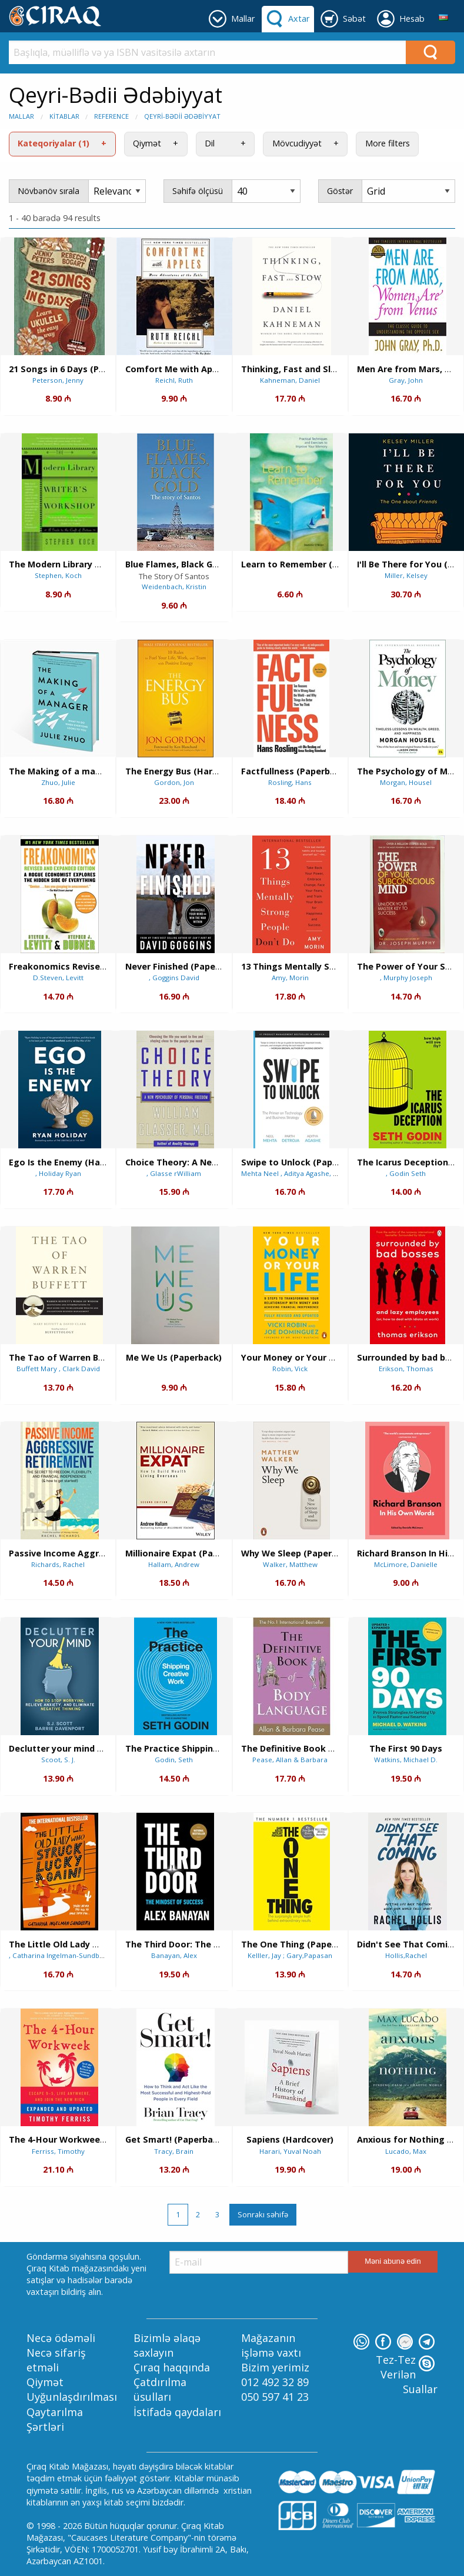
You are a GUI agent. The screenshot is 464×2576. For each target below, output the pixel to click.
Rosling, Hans (290, 782)
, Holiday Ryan (58, 1173)
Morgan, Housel (406, 782)
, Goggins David (174, 977)
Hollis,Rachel (406, 1955)
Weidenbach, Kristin (174, 586)
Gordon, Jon (174, 782)
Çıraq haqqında (171, 2367)
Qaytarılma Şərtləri (54, 2419)
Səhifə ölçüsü (197, 190)
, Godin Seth (406, 1173)
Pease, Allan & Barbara (290, 1759)
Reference (111, 116)
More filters (387, 143)
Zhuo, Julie (58, 782)
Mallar (21, 116)
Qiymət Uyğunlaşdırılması (71, 2389)
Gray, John (406, 380)
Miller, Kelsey (406, 575)
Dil (210, 143)
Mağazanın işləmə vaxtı (271, 2345)
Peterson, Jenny (58, 380)
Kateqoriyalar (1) (53, 143)
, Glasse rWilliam (173, 1173)
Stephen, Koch (58, 575)
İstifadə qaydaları (177, 2412)
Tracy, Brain (173, 2151)
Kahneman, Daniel (290, 380)
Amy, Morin (290, 977)
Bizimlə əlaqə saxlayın (167, 2345)
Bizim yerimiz (275, 2367)
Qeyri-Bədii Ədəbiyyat (182, 116)
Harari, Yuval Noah (290, 2151)
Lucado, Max (405, 2151)
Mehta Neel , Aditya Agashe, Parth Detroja (309, 1173)
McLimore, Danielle (406, 1564)
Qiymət (147, 143)
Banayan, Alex (174, 1955)
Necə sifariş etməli (56, 2360)
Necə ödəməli (60, 2338)
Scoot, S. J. (58, 1759)
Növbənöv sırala (48, 190)
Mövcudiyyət (297, 143)
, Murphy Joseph (406, 977)
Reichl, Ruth (174, 380)
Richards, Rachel (58, 1564)
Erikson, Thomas (406, 1368)
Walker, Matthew (290, 1564)
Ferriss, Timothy (58, 2151)
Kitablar (64, 116)
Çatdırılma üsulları (159, 2389)
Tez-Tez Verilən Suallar (407, 2374)
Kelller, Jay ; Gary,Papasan (290, 1955)
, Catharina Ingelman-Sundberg (59, 1955)
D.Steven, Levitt (58, 977)
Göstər (340, 190)
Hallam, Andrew (173, 1564)
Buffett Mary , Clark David (58, 1368)
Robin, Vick (290, 1368)
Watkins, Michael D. (406, 1759)
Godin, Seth (174, 1759)
